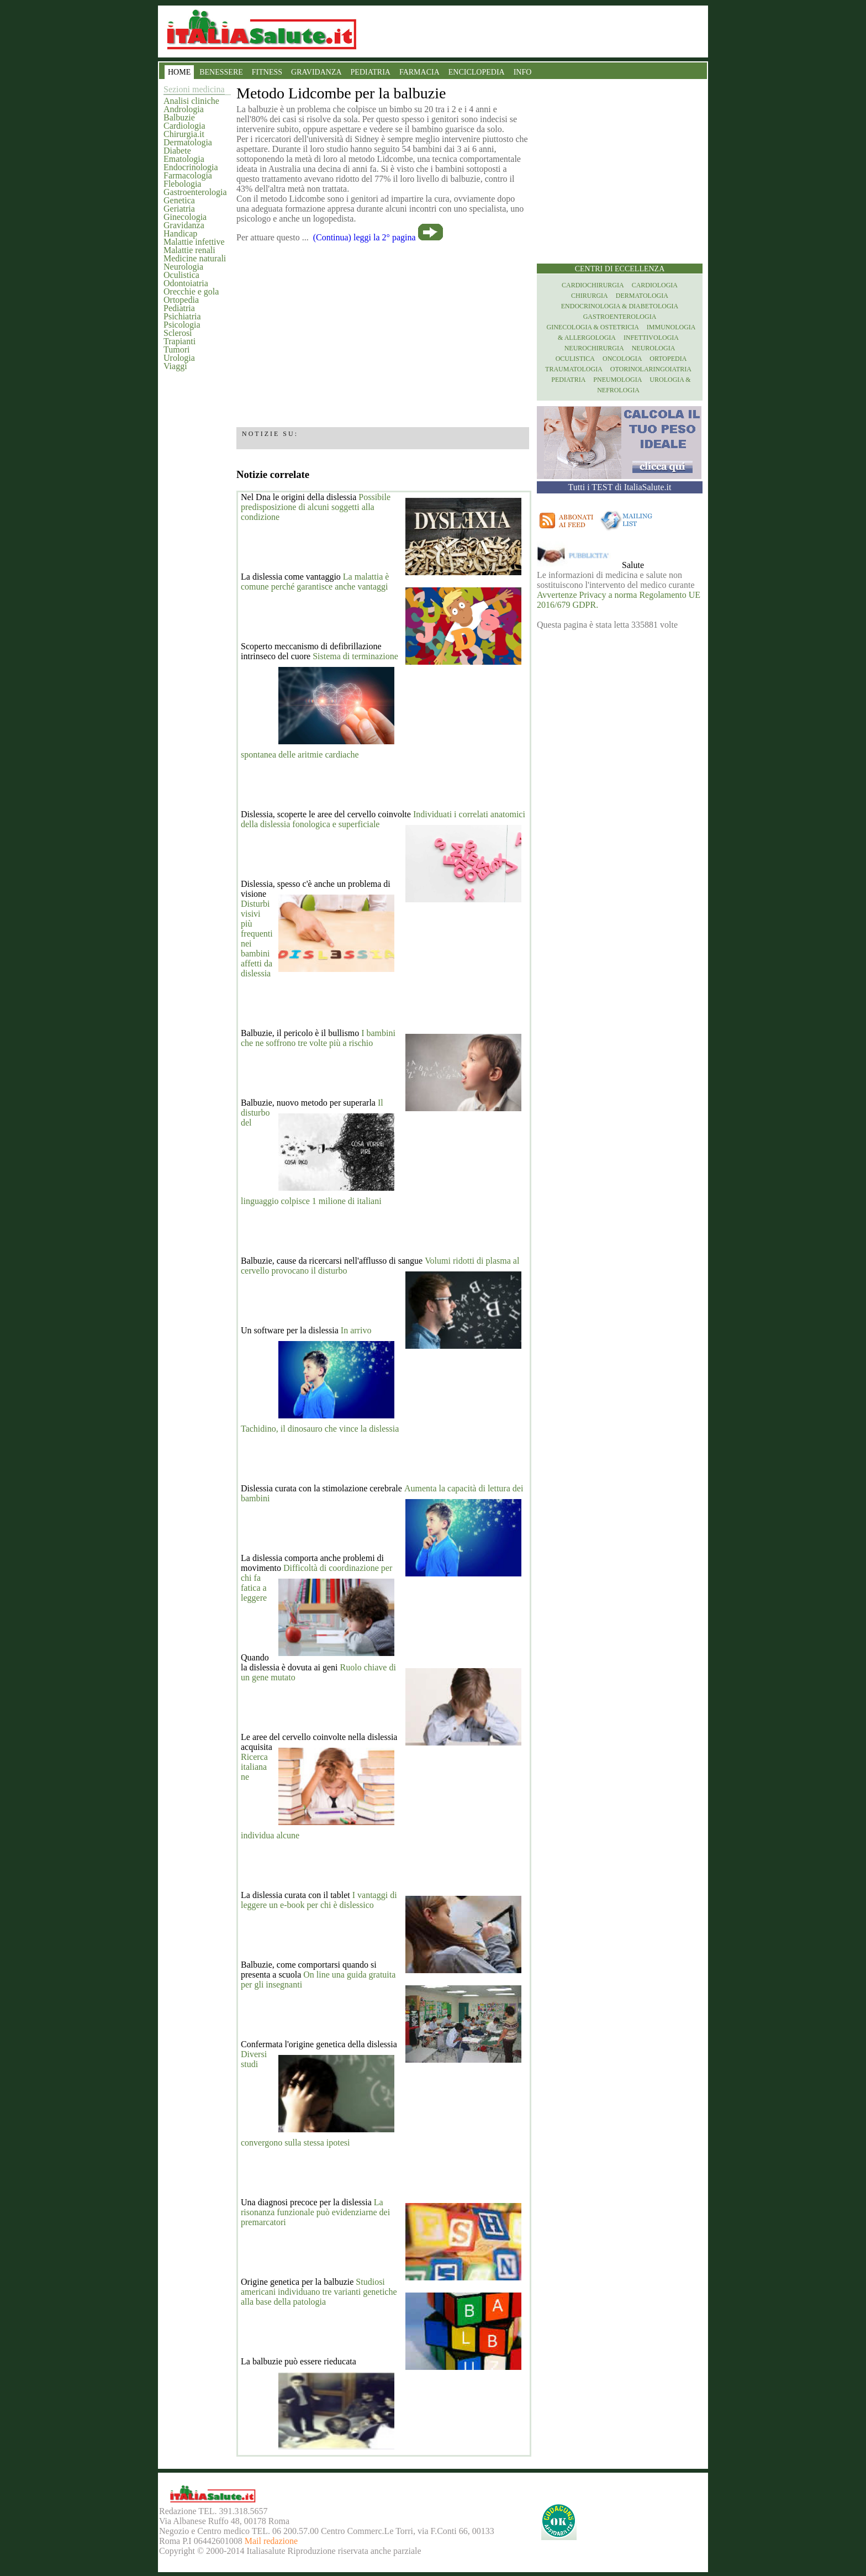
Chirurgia (589, 295)
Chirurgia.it (183, 134)
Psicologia (181, 324)
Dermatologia (187, 142)
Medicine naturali (194, 258)
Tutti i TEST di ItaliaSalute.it (620, 487)
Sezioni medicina (194, 89)
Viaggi (175, 366)
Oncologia (622, 358)
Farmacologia (187, 175)
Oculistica (181, 275)
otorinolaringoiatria (650, 369)
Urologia (179, 357)
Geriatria (179, 208)
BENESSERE (221, 72)
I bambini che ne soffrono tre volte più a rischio (318, 1038)
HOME (179, 72)
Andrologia (183, 109)
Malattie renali (189, 250)
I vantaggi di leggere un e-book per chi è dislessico (319, 1900)
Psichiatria (182, 316)
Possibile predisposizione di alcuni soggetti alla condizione (315, 507)
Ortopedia (181, 299)
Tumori (176, 349)
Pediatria (179, 308)
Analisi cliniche (191, 101)
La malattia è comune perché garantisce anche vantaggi (315, 581)
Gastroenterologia (195, 192)
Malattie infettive (194, 241)
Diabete (177, 150)
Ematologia (183, 159)
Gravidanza (183, 225)
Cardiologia (184, 125)
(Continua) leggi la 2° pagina (364, 237)
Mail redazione (271, 2541)
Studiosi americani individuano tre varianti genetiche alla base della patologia (319, 2291)
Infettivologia (651, 337)
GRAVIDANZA (316, 72)
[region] (382, 331)
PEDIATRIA (370, 72)
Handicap (180, 233)
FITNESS (267, 72)
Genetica (179, 200)
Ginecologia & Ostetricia (593, 327)
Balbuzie (179, 117)
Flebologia (182, 183)
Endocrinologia (190, 167)
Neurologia (183, 266)
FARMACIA (419, 72)
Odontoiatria (185, 283)
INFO (523, 72)
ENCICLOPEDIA (476, 72)
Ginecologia (185, 217)
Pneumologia (617, 379)
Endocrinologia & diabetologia (619, 306)
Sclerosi (177, 333)
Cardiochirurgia (593, 285)
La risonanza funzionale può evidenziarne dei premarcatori (315, 2212)
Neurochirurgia (594, 348)
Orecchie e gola (191, 291)
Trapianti (179, 341)
